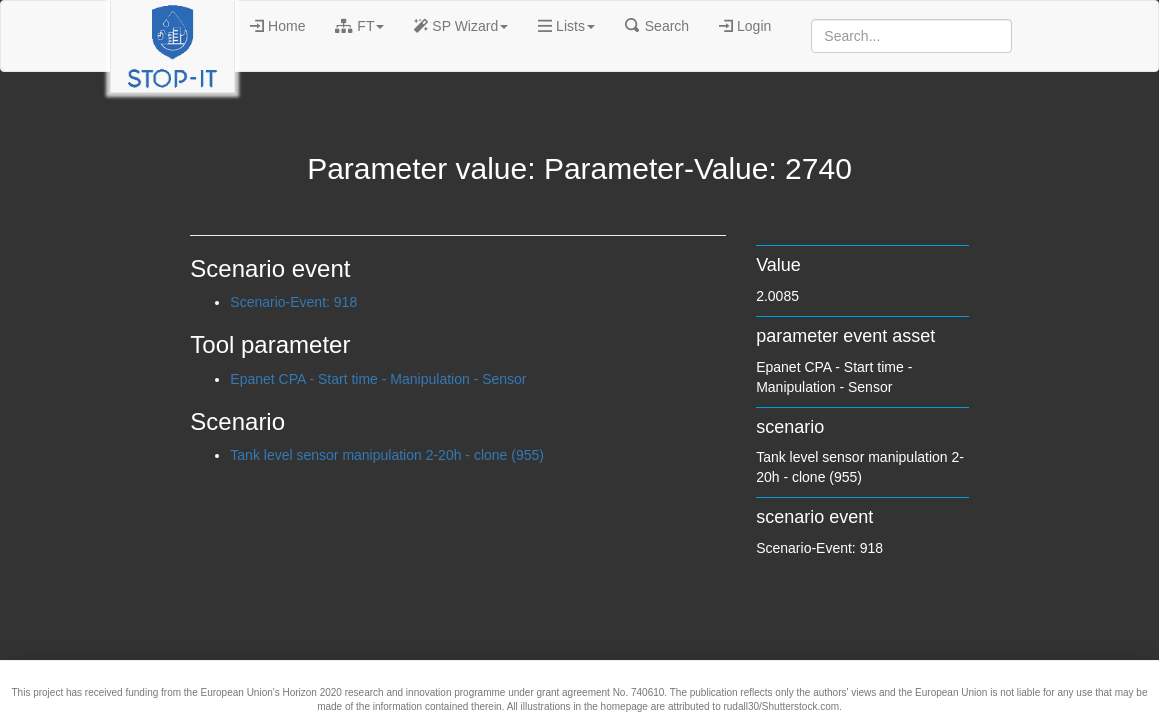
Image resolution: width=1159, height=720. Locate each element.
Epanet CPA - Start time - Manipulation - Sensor (378, 379)
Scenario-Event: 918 (293, 302)
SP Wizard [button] (461, 26)
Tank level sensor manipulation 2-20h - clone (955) (387, 455)
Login (745, 26)
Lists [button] (566, 26)
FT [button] (359, 26)
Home (277, 26)
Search (657, 26)
